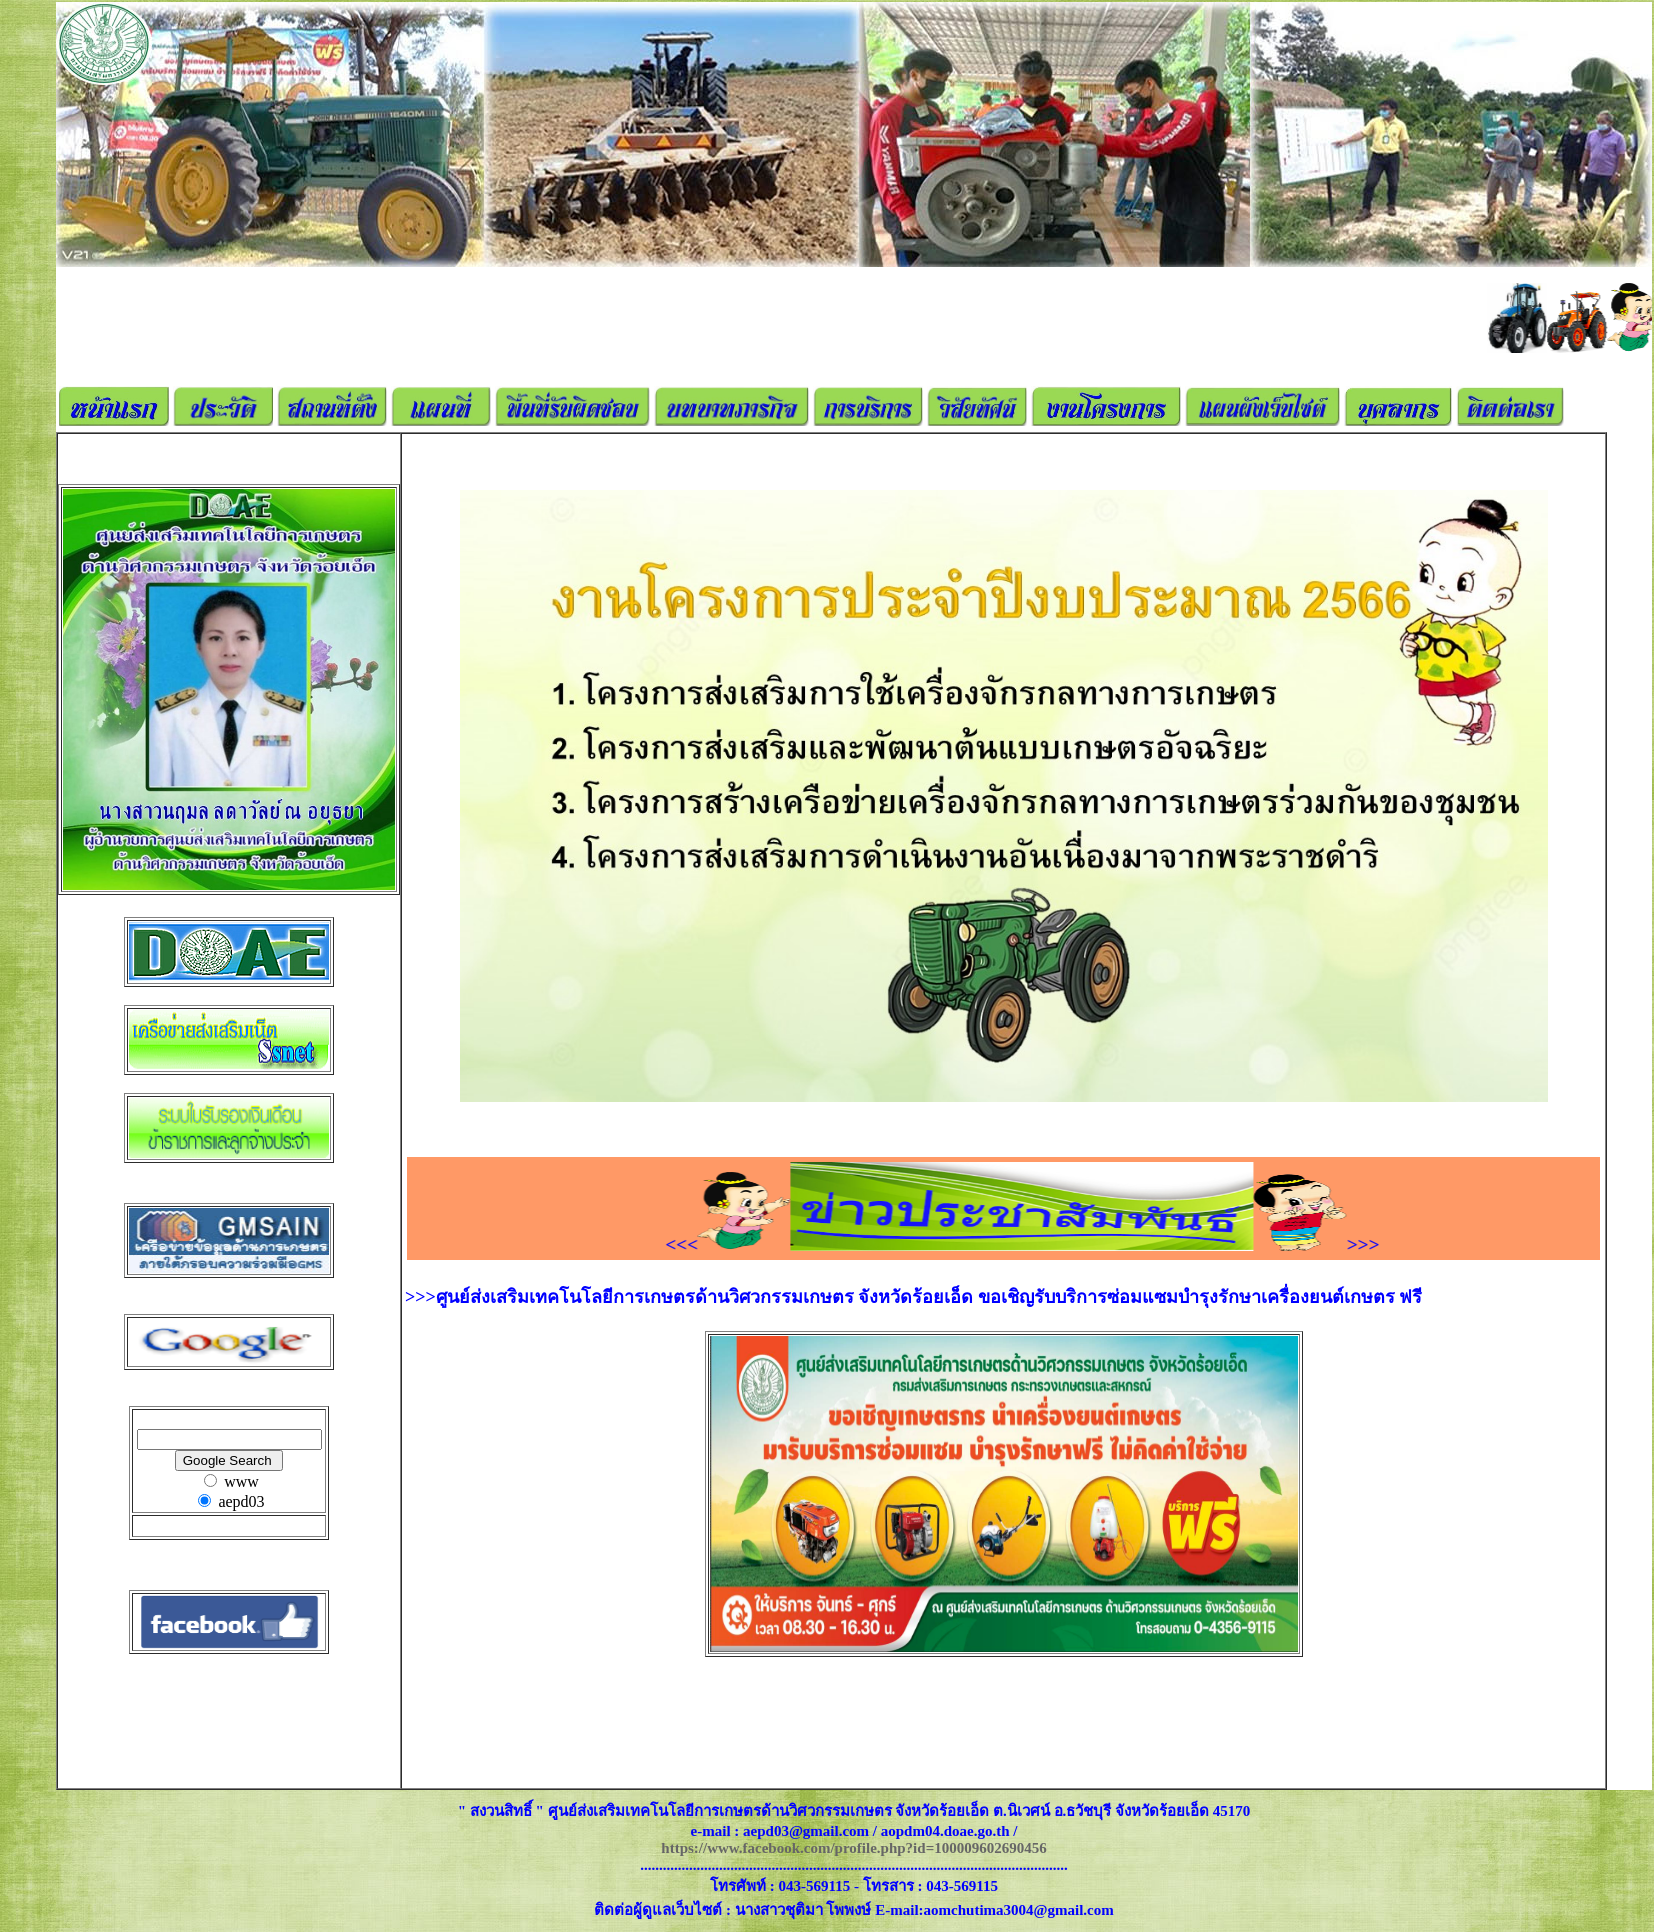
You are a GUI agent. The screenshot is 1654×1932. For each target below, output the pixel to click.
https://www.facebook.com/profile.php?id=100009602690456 (853, 1848)
